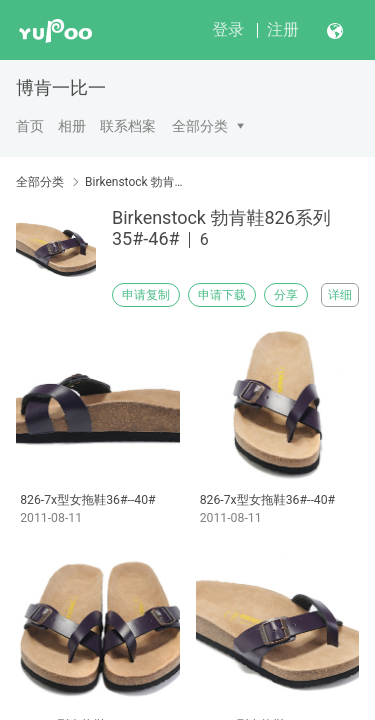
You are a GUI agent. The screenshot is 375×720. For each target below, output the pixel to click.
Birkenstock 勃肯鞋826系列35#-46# (137, 182)
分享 (286, 295)
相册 (72, 126)
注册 (283, 29)
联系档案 (128, 126)
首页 (30, 126)
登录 (228, 29)
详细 (340, 295)
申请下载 (222, 295)
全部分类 (200, 126)
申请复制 (146, 295)
